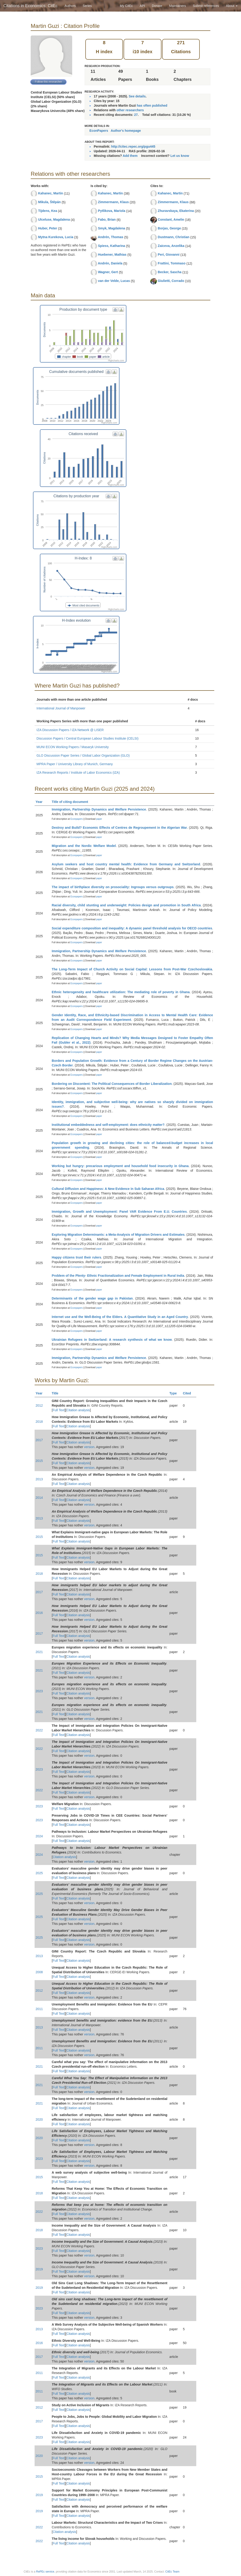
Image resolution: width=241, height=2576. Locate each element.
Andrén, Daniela (110, 263)
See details (137, 96)
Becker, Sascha (169, 272)
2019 (39, 2269)
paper (99, 819)
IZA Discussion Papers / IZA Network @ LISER (70, 730)
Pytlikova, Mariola (111, 211)
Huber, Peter (47, 228)
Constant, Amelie (171, 219)
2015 (39, 1461)
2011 (39, 2009)
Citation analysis (78, 1410)
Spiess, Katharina (111, 246)
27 (136, 115)
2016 (39, 1613)
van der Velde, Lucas (114, 281)
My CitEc (126, 6)
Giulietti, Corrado (171, 281)
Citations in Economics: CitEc (30, 5)
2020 (39, 2119)
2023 (39, 1691)
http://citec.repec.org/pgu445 (133, 146)
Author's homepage (126, 130)
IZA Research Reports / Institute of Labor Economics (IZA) (78, 772)
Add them (130, 156)
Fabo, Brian (107, 219)
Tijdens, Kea (47, 211)
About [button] (232, 6)
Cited (189, 1393)
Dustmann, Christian (173, 237)
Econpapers (76, 819)
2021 (39, 1652)
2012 (39, 1405)
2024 (39, 1836)
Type (175, 1393)
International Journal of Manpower (60, 708)
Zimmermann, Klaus (113, 202)
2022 (39, 1730)
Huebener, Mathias (112, 254)
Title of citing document (72, 802)
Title (57, 1393)
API (142, 6)
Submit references (206, 6)
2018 (39, 1421)
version (89, 1447)
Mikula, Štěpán (49, 202)
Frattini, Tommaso (171, 263)
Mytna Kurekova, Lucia (55, 237)
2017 (39, 1440)
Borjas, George (169, 228)
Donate (157, 6)
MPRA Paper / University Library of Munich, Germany (74, 764)
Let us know (179, 156)
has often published (152, 105)
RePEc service (45, 2571)
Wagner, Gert (108, 272)
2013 (39, 1479)
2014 (39, 1497)
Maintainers (177, 6)
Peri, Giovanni (168, 254)
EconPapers (98, 130)
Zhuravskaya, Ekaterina (176, 211)
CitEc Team (172, 2571)
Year (41, 802)
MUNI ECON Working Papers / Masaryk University (72, 747)
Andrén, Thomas (110, 237)
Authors (70, 6)
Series (87, 6)
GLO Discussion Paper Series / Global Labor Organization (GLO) (83, 755)
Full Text (59, 1410)
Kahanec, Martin (50, 193)
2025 (39, 1873)
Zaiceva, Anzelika (171, 246)
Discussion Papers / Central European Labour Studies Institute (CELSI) (87, 738)
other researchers (130, 110)
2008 (39, 1972)
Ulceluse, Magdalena (54, 219)
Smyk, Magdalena (111, 228)
